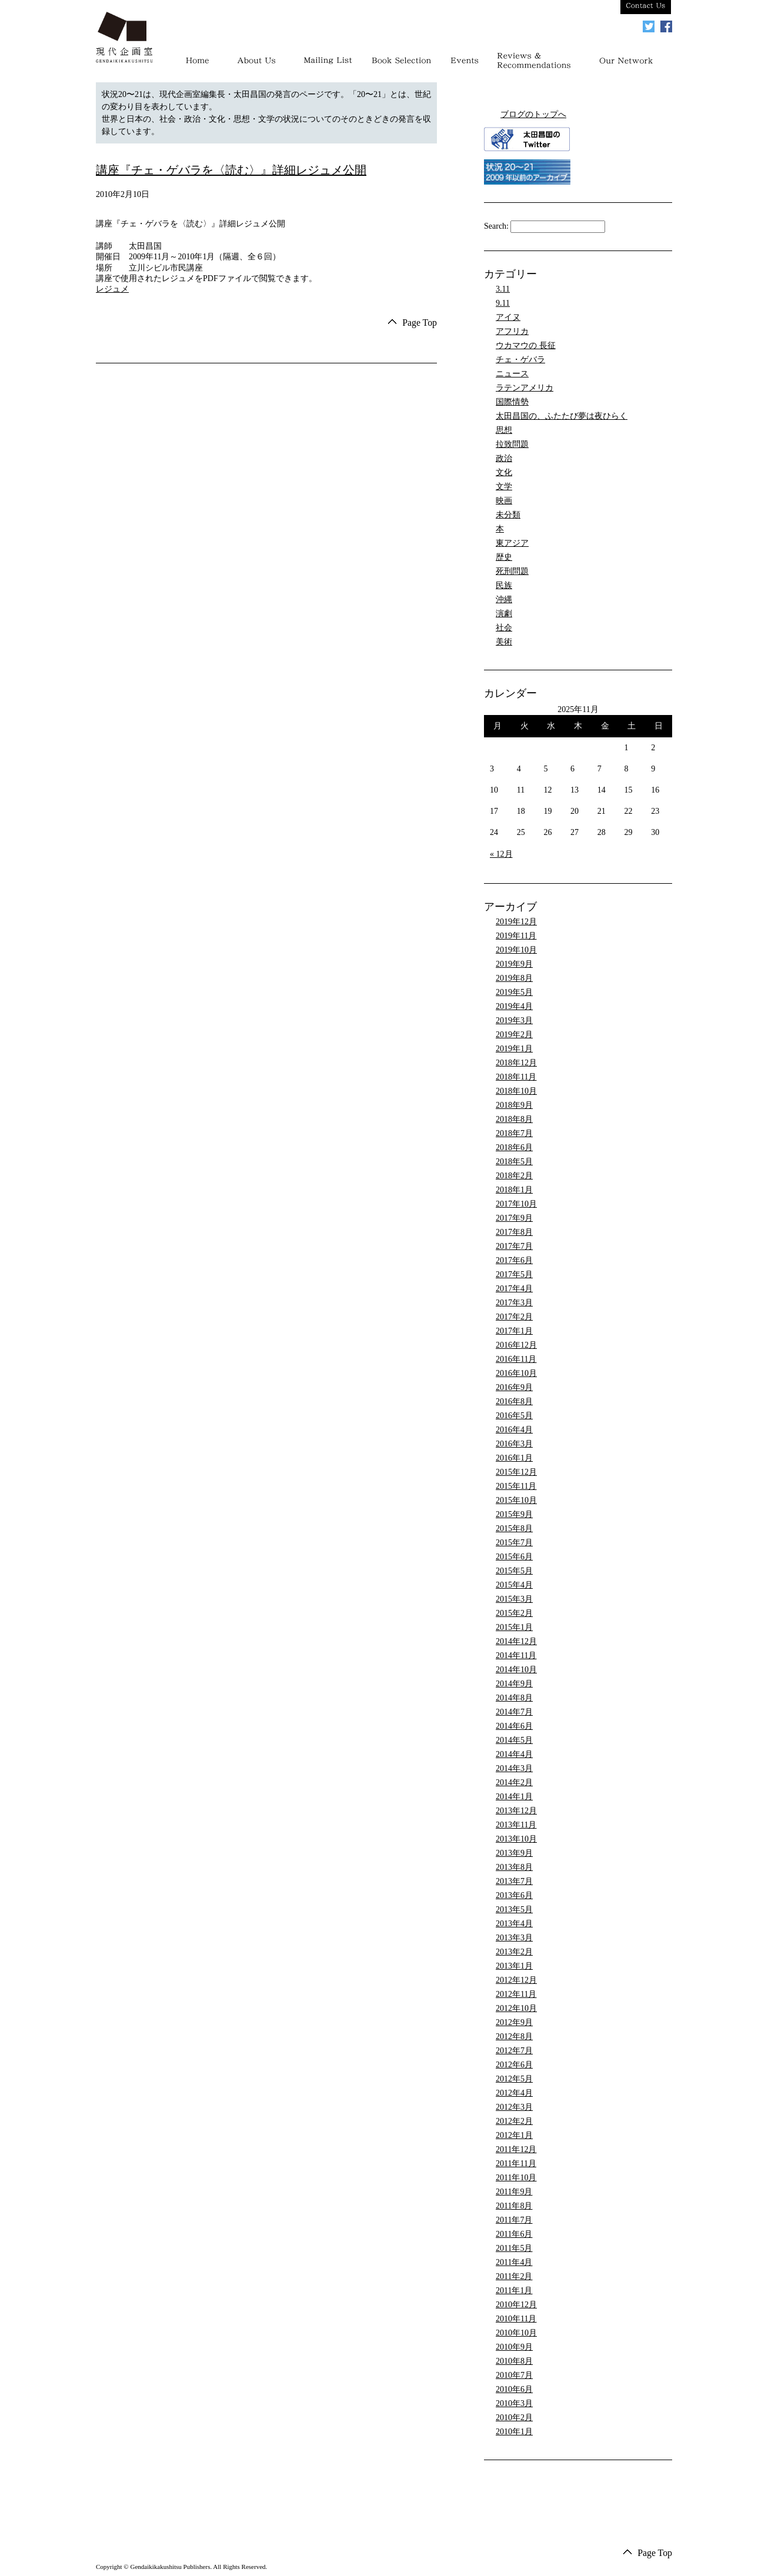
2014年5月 (514, 1740)
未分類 (508, 514)
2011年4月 (514, 2262)
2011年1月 (514, 2290)
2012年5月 (514, 2078)
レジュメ (112, 289)
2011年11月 (516, 2163)
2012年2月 (514, 2121)
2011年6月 (514, 2234)
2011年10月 (516, 2177)
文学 (504, 486)
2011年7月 (514, 2220)
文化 (504, 472)
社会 (504, 627)
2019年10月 (516, 949)
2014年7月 (514, 1712)
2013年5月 (514, 1909)
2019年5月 (514, 992)
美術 (504, 641)
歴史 (504, 557)
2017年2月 (514, 1316)
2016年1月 (514, 1458)
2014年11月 (516, 1655)
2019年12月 (516, 921)
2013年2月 (514, 1951)
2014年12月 (516, 1641)
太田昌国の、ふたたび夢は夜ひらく (561, 416)
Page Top (419, 323)
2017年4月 (514, 1288)
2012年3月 (514, 2107)
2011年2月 (514, 2276)
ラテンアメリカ (524, 387)
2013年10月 (516, 1839)
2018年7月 (514, 1133)
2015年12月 (516, 1472)
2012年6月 (514, 2064)
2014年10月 (516, 1669)
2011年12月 (516, 2149)
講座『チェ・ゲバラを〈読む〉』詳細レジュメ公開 (231, 169)
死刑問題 (512, 571)
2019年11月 (516, 935)
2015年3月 (514, 1599)
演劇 (504, 613)
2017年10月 (516, 1204)
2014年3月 (514, 1768)
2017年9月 (514, 1218)
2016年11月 (516, 1359)
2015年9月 (514, 1514)
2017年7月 (514, 1246)
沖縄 (504, 599)
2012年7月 (514, 2050)
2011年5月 (514, 2248)
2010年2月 (514, 2417)
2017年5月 (514, 1274)
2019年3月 (514, 1020)
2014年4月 (514, 1754)
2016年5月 (514, 1415)
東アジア (512, 543)
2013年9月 (514, 1853)
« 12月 (501, 854)
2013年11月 (516, 1824)
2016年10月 (516, 1373)
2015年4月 (514, 1585)
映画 (504, 500)
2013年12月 (516, 1810)
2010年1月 (514, 2431)
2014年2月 (514, 1782)
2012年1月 (514, 2135)
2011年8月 (514, 2205)
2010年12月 (516, 2304)
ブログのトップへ (533, 114)
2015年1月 (514, 1627)
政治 (504, 458)
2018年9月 (514, 1105)
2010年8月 (514, 2361)
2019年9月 (514, 964)
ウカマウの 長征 (526, 345)
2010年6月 (514, 2389)
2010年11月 (516, 2318)
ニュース (512, 373)
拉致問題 (512, 444)
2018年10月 (516, 1091)
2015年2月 (514, 1613)
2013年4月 (514, 1923)
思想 (504, 430)
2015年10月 (516, 1500)
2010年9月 (514, 2347)
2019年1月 (514, 1048)
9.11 (503, 303)
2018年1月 (514, 1189)
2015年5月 (514, 1570)
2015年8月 (514, 1528)
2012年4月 (514, 2093)
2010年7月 (514, 2375)
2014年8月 (514, 1697)
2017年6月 (514, 1260)
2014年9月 (514, 1683)
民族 (504, 585)
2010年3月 (514, 2403)
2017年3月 (514, 1302)
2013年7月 (514, 1881)
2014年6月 (514, 1726)
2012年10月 (516, 2008)
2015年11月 (516, 1486)
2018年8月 (514, 1119)
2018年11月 (516, 1077)
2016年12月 (516, 1345)
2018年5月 (514, 1161)
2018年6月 (514, 1147)
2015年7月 (514, 1542)
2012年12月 (516, 1980)
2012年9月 (514, 2022)
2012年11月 (516, 1994)
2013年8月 (514, 1867)
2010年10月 (516, 2332)
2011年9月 (514, 2191)
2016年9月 (514, 1387)
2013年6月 (514, 1895)
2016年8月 (514, 1401)
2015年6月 (514, 1556)
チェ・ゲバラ (520, 359)
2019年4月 (514, 1006)
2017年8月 (514, 1232)
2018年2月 (514, 1175)
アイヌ (508, 317)
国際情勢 (512, 401)
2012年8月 (514, 2036)
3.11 (503, 289)
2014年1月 (514, 1796)
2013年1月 (514, 1966)
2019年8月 (514, 978)
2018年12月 (516, 1062)
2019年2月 (514, 1034)
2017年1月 (514, 1331)
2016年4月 (514, 1429)
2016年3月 (514, 1443)
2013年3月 (514, 1937)
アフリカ (512, 331)
